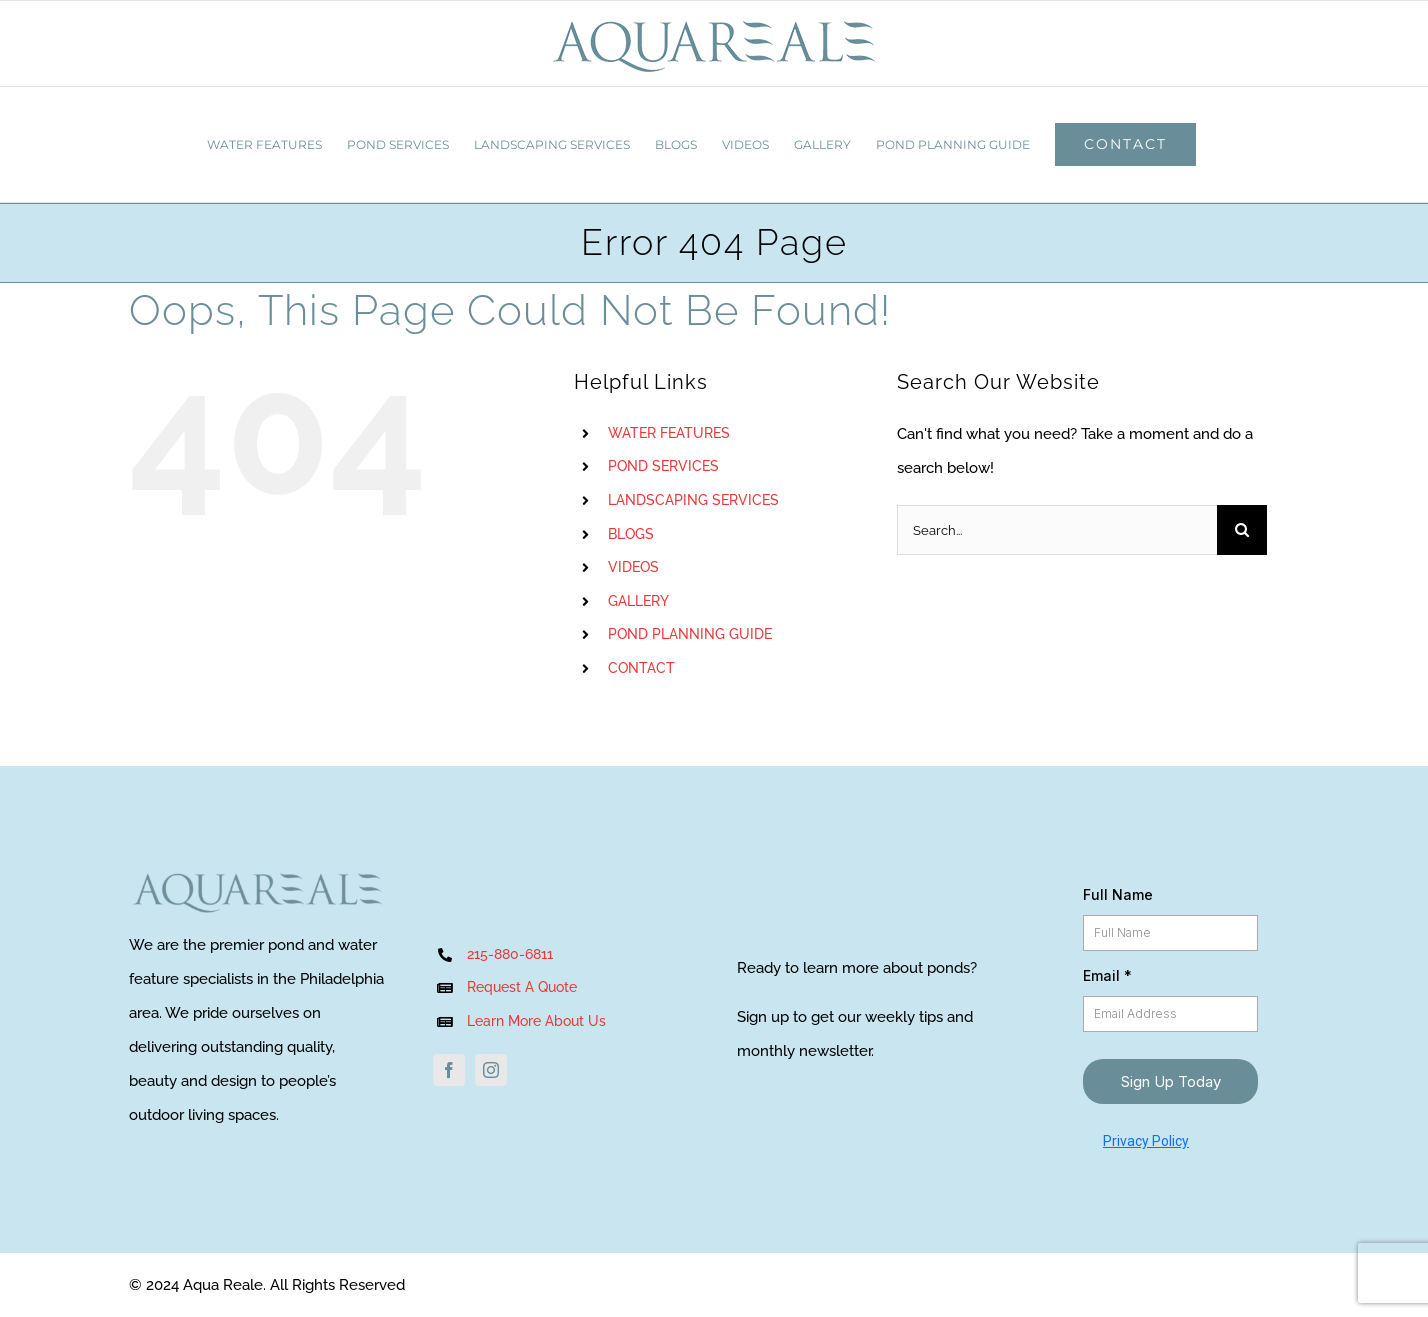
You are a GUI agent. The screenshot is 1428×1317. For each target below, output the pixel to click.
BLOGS (631, 534)
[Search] (1242, 530)
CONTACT (641, 668)
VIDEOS (633, 567)
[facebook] (449, 1070)
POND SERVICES (663, 466)
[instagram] (491, 1070)
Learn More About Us (538, 1021)
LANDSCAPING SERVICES (693, 500)
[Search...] (1057, 530)
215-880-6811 (510, 954)
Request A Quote (522, 987)
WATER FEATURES (669, 433)
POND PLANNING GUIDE (690, 634)
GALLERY (638, 601)
